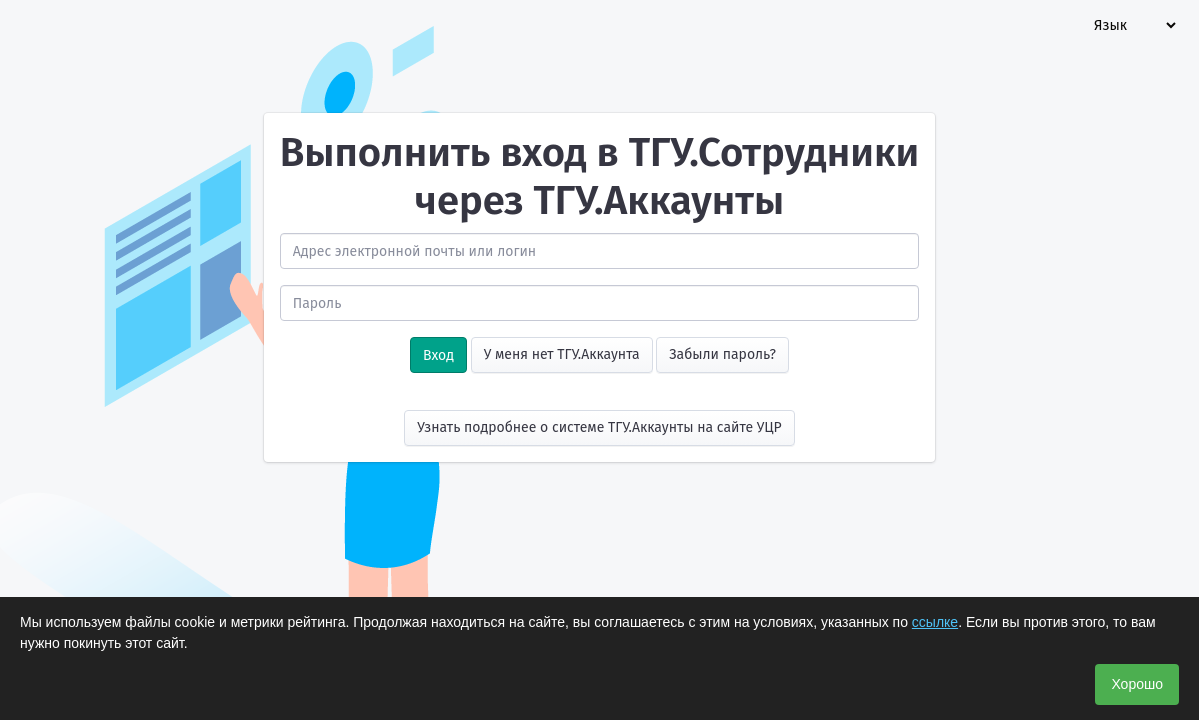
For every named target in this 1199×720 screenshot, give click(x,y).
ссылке (935, 622)
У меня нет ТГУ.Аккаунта (562, 354)
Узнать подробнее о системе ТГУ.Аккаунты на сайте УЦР (599, 427)
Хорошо (1137, 684)
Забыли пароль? (722, 354)
